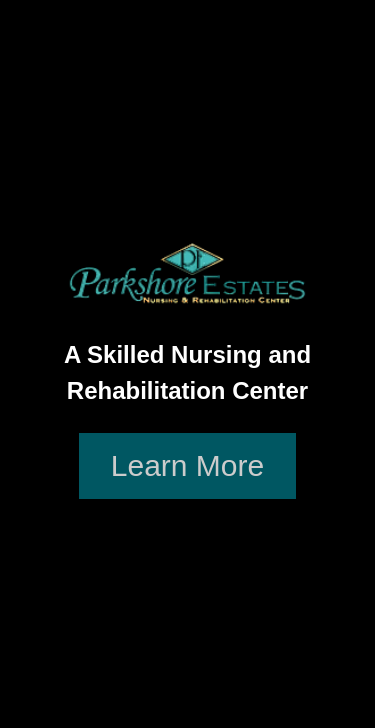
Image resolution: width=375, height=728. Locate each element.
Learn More (187, 465)
